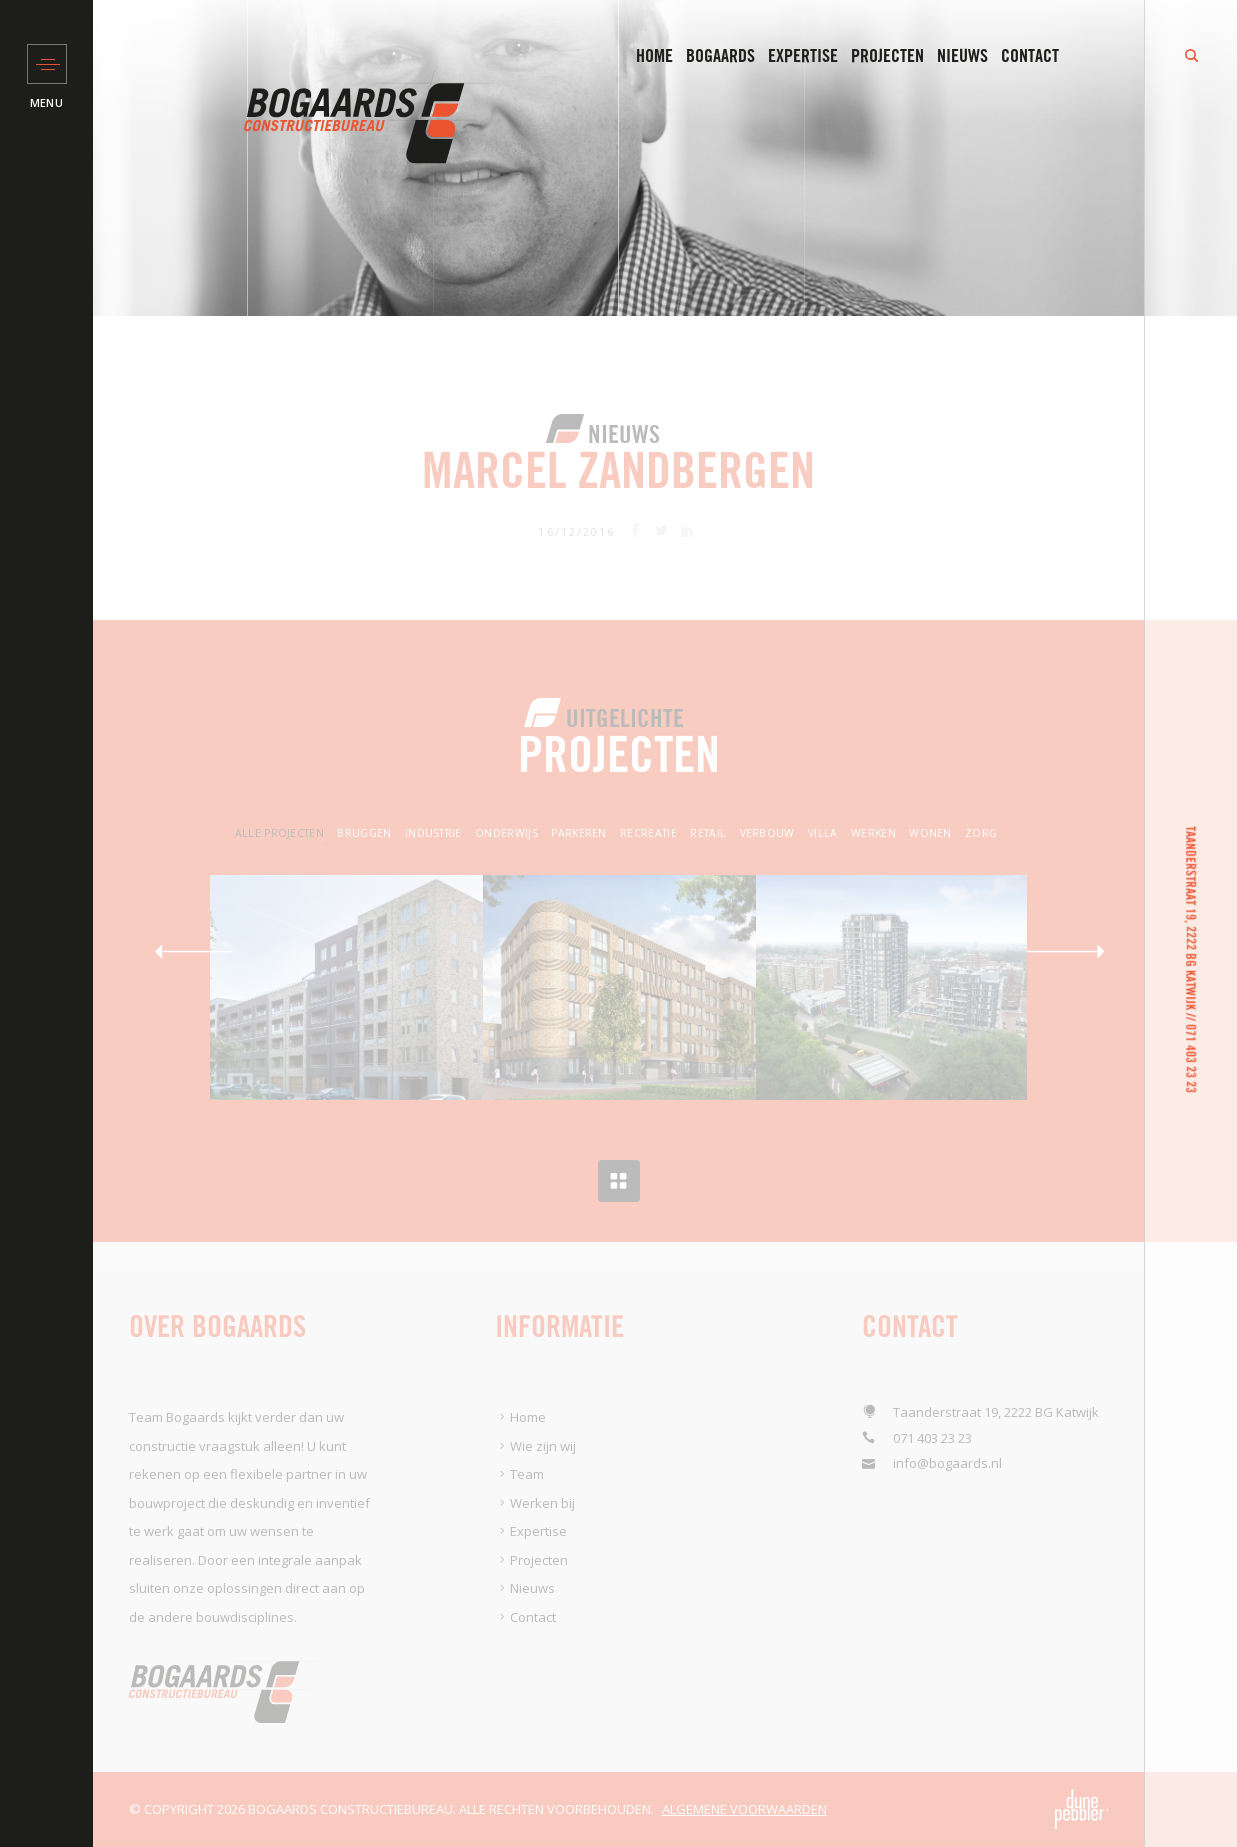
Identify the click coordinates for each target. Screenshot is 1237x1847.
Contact (1030, 56)
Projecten (887, 56)
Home (654, 56)
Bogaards (720, 56)
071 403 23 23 (1191, 1058)
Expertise (803, 56)
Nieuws (962, 56)
